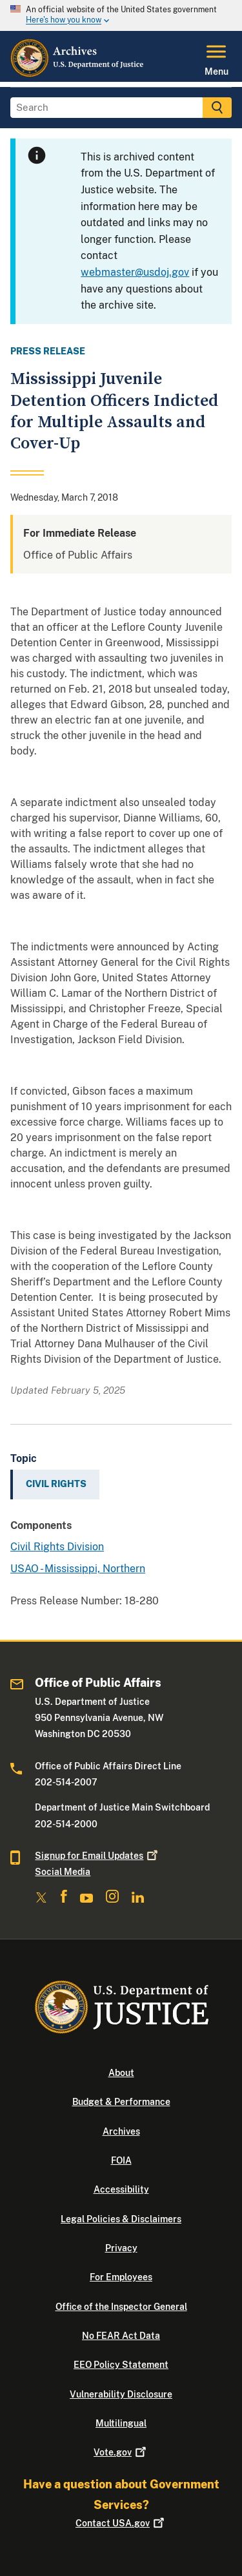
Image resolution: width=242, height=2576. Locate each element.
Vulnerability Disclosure (121, 2394)
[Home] (77, 74)
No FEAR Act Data (121, 2336)
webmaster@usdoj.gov (135, 272)
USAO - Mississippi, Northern (77, 1568)
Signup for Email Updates (97, 1855)
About (121, 2073)
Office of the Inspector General (121, 2307)
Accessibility (121, 2189)
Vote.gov (121, 2452)
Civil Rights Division (57, 1547)
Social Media (62, 1872)
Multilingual (121, 2423)
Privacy (121, 2248)
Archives (121, 2131)
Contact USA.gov (121, 2523)
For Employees (121, 2277)
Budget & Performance (121, 2102)
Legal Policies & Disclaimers (121, 2219)
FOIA (121, 2160)
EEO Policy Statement (121, 2365)
